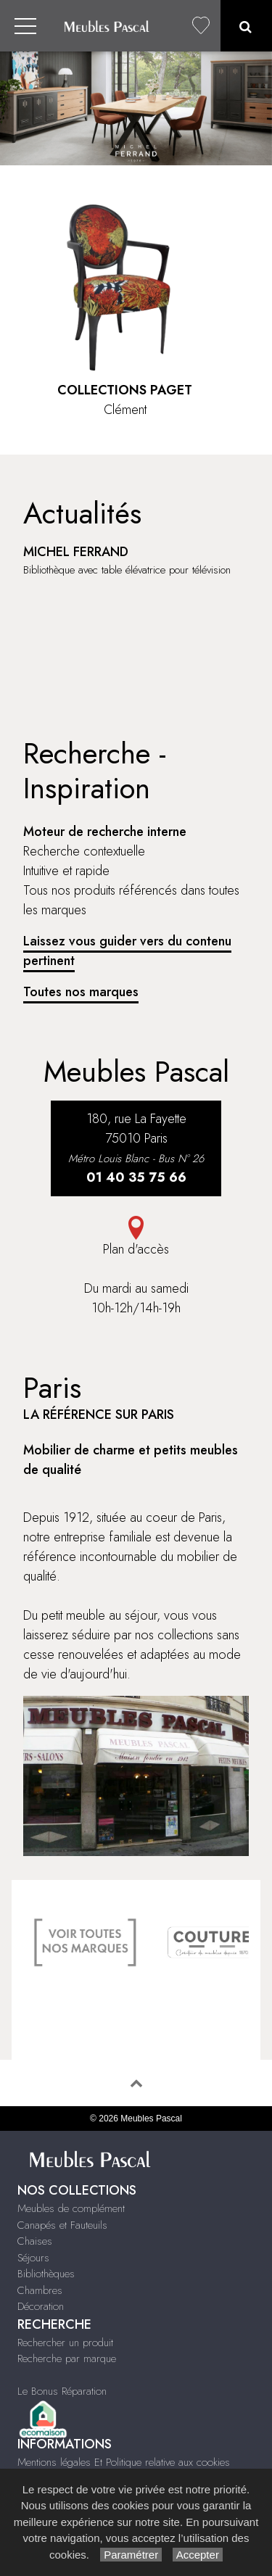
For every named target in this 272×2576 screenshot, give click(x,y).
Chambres (39, 2290)
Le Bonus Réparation (62, 2391)
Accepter (197, 2554)
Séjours (33, 2258)
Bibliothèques (46, 2274)
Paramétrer (131, 2554)
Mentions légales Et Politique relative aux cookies (123, 2462)
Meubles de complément (71, 2208)
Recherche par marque (66, 2358)
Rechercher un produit (65, 2343)
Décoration (40, 2306)
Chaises (34, 2241)
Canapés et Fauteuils (62, 2225)
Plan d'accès (136, 1237)
